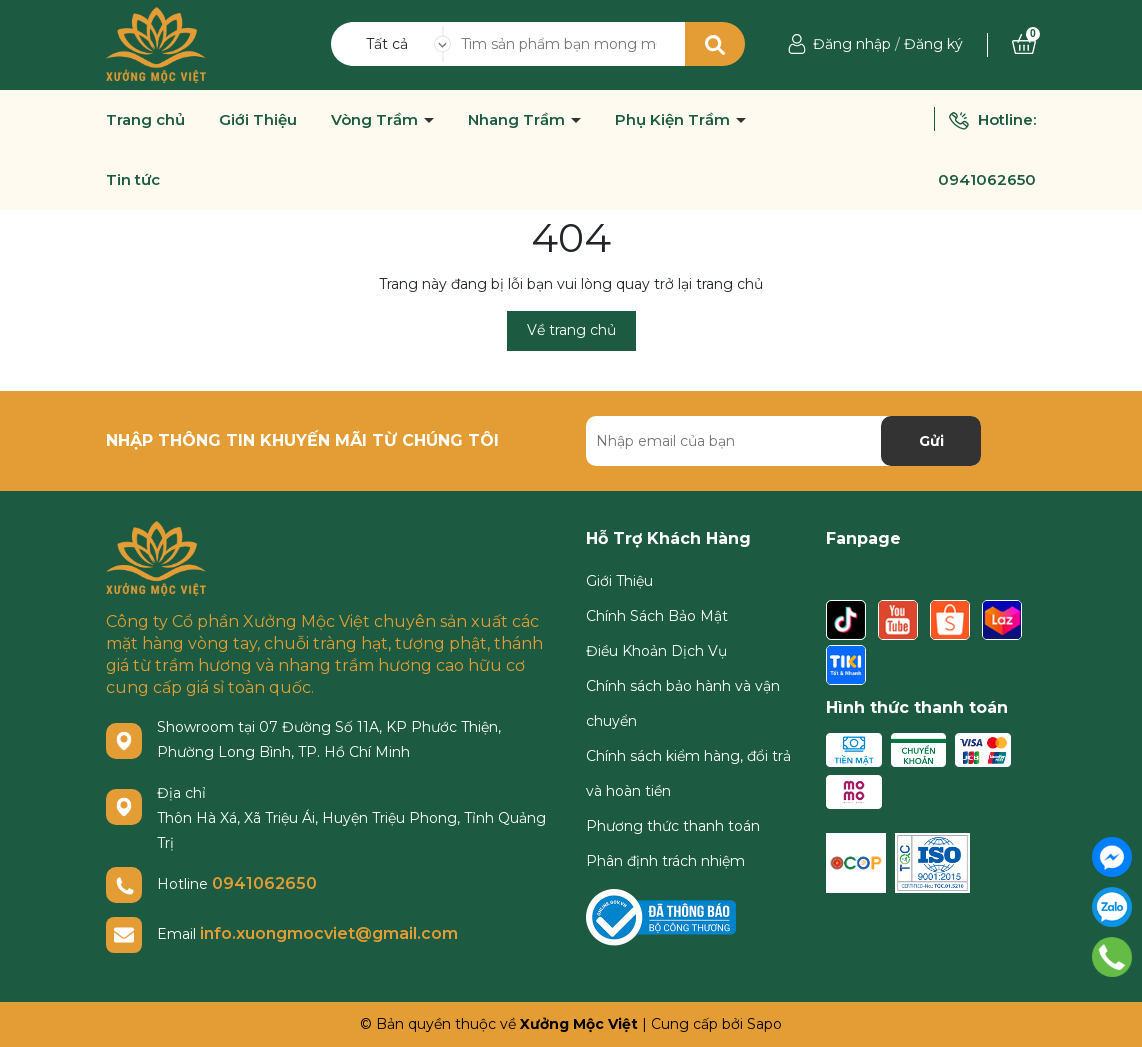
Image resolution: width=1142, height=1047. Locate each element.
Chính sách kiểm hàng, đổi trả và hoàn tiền (688, 773)
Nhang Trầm (518, 120)
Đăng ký (933, 44)
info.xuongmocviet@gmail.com (329, 933)
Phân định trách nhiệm (665, 861)
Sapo (764, 1024)
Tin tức (133, 180)
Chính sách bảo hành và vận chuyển (683, 703)
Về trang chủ (571, 330)
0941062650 (987, 179)
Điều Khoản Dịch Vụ (656, 651)
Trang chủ (145, 120)
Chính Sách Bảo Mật (657, 616)
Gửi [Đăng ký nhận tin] (931, 441)
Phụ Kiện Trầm (674, 120)
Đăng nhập (852, 44)
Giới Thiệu (258, 120)
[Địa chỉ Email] (783, 441)
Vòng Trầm (376, 120)
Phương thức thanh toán (673, 826)
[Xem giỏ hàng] (1024, 44)
